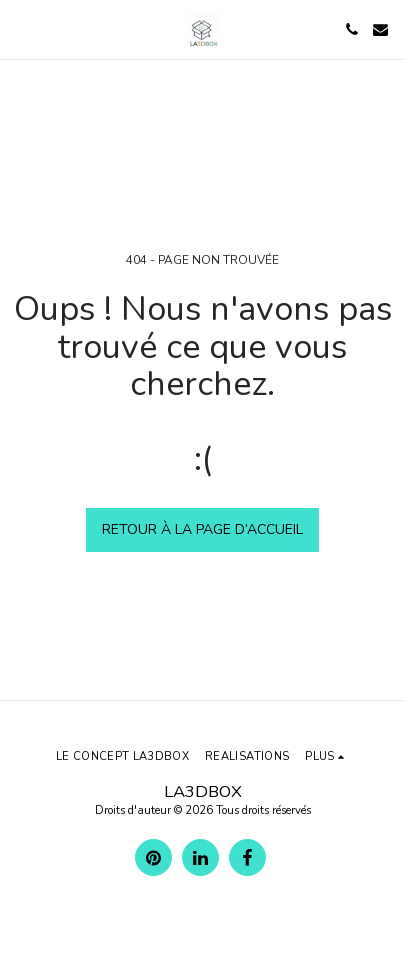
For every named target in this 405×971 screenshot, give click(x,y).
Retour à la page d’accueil (202, 529)
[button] (22, 28)
